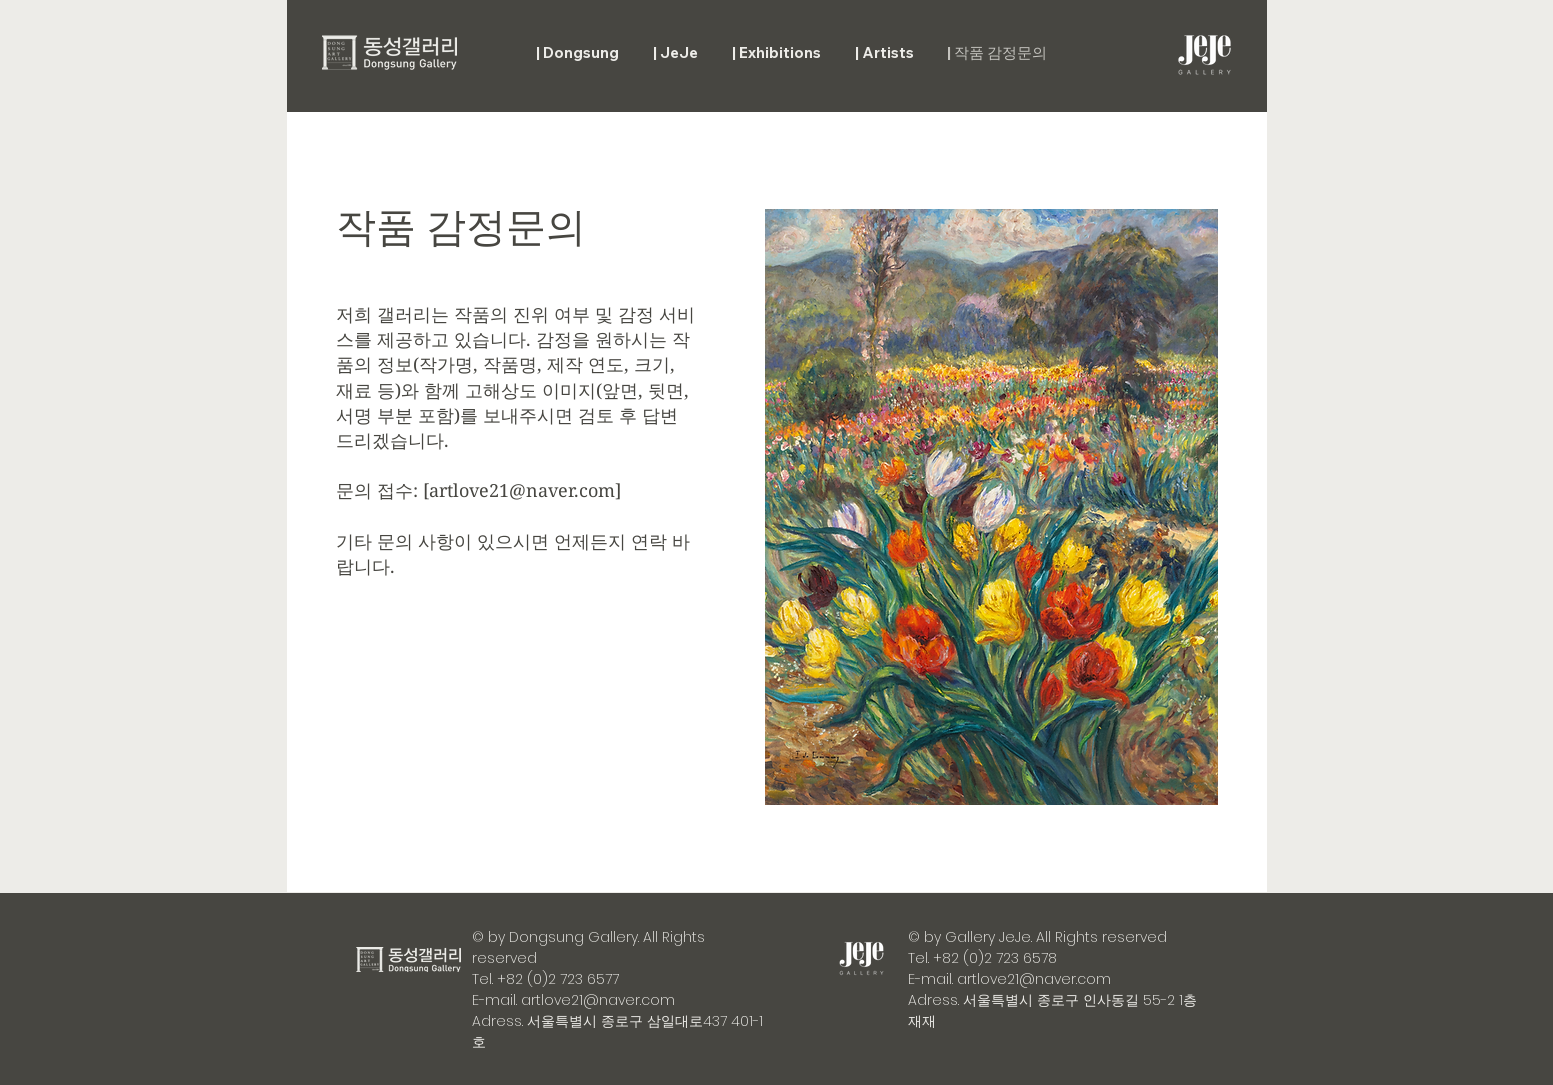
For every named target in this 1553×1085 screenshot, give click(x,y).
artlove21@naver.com (522, 490)
